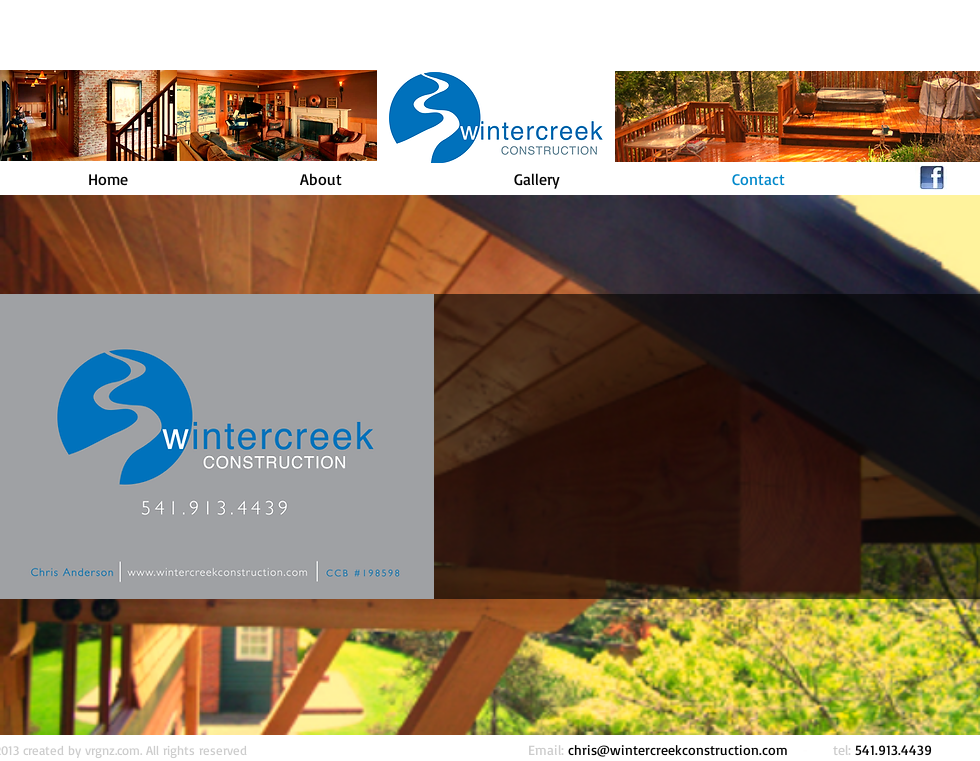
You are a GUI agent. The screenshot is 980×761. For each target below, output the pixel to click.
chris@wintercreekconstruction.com (678, 749)
